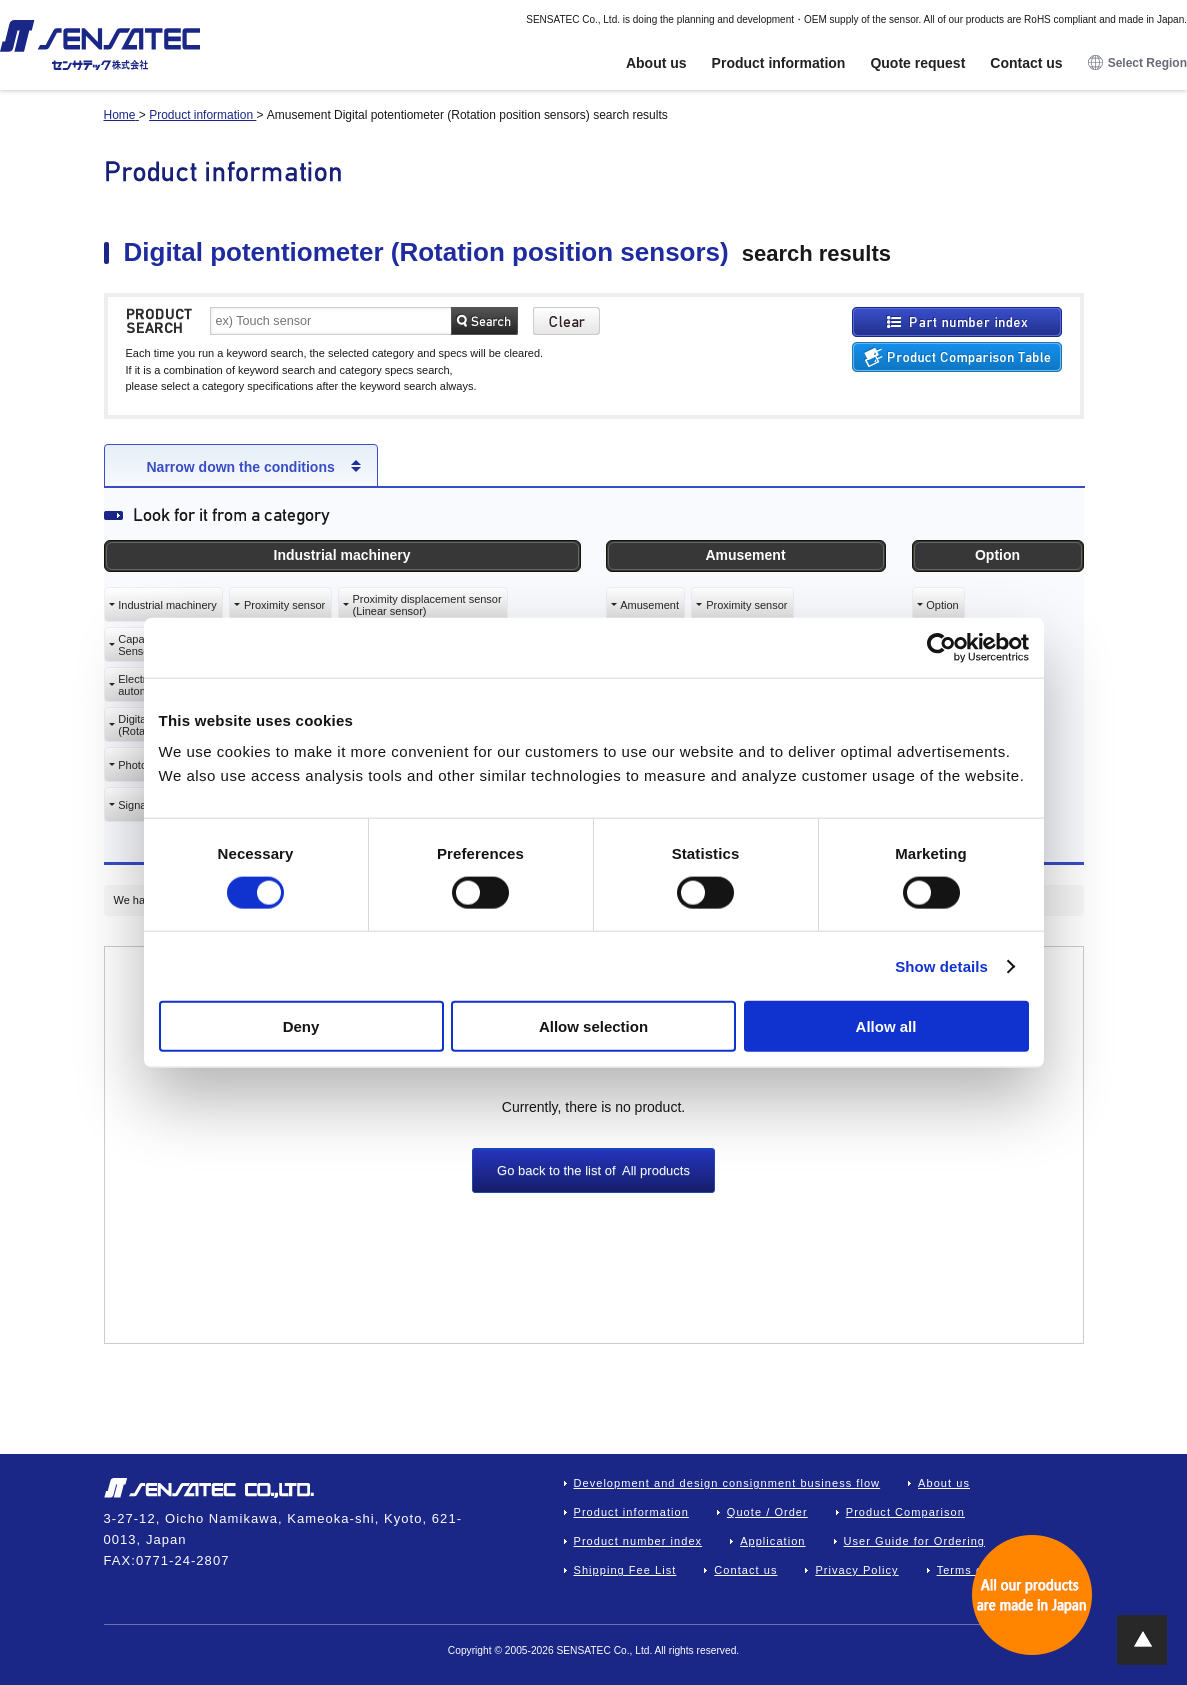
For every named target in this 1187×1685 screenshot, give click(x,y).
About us (656, 63)
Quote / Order (767, 1512)
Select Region (1137, 63)
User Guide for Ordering (915, 1541)
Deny (301, 1026)
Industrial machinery (167, 605)
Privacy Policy (856, 1570)
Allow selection (593, 1026)
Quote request (917, 63)
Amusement (649, 605)
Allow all (886, 1026)
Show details (941, 965)
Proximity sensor (284, 605)
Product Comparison (905, 1512)
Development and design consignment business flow (727, 1483)
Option (942, 605)
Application (772, 1541)
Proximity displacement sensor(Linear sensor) (426, 605)
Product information (779, 63)
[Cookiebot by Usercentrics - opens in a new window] (941, 647)
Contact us (1026, 63)
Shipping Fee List (625, 1570)
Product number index (638, 1541)
